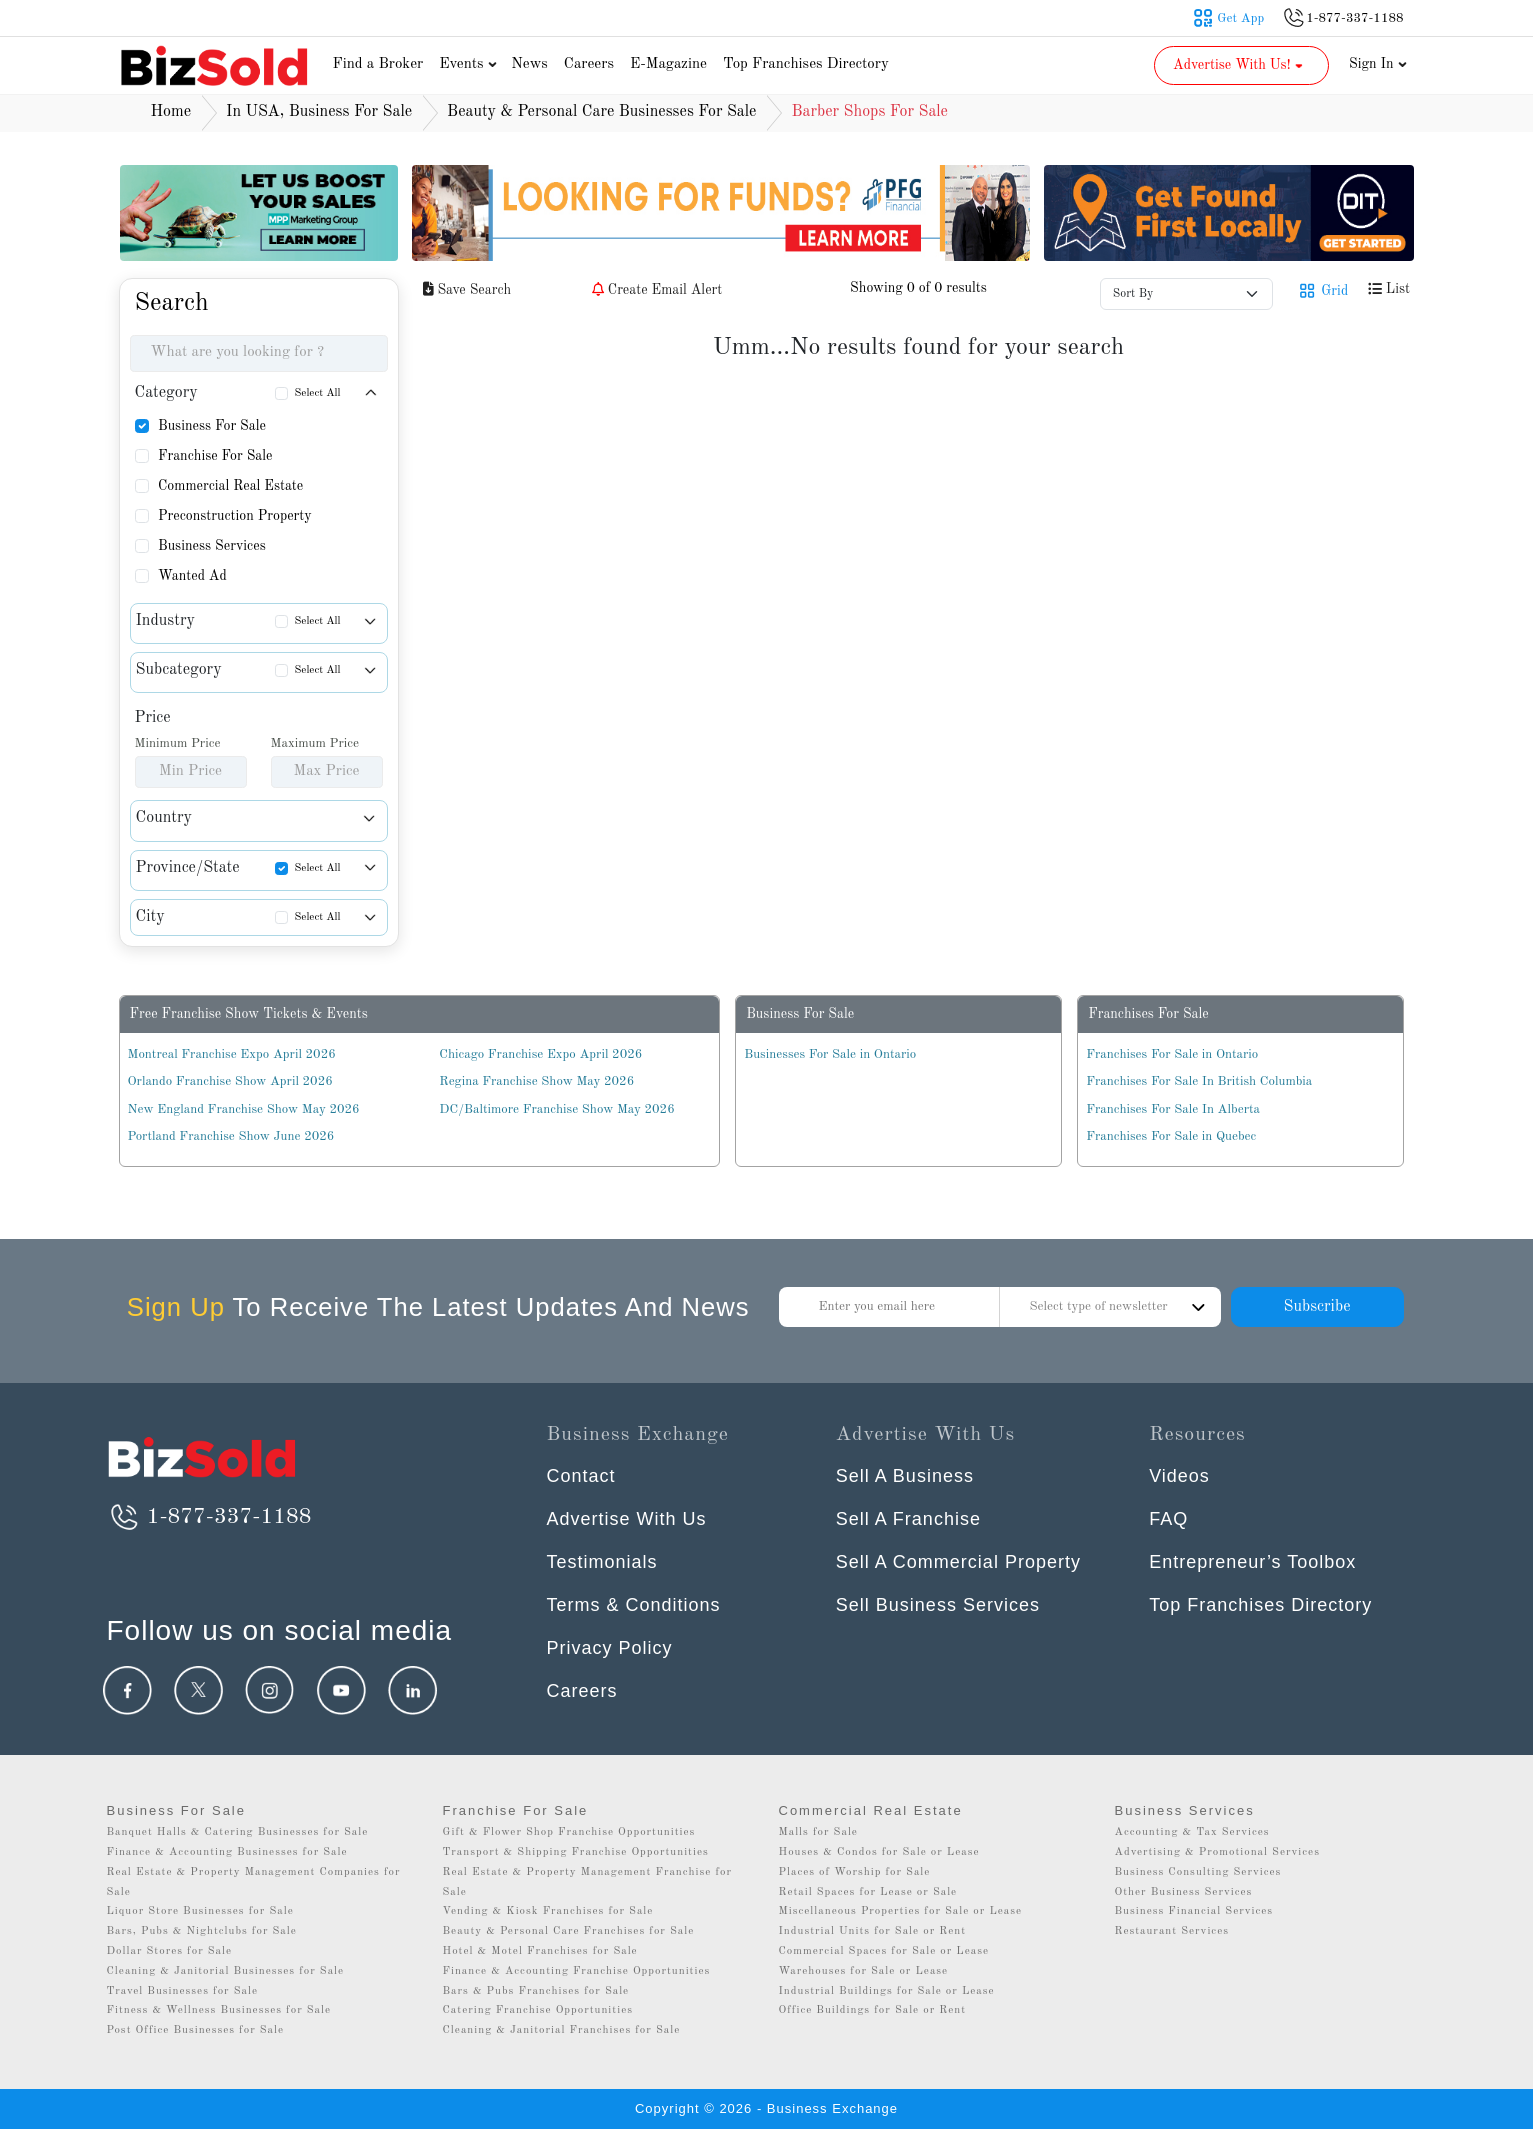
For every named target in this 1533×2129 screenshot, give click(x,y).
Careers (589, 64)
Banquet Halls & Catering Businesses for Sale (238, 1832)
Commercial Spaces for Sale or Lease (884, 1951)
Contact (581, 1476)
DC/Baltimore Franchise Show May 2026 (556, 1109)
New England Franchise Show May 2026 (244, 1109)
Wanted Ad (192, 576)
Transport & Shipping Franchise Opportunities (576, 1852)
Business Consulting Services (1198, 1872)
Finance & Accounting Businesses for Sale (227, 1852)
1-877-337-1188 (209, 1517)
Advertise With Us (627, 1519)
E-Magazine (668, 64)
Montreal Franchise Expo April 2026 (232, 1054)
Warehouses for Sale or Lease (864, 1971)
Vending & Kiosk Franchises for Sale (548, 1911)
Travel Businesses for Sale (183, 1991)
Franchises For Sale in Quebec (1171, 1136)
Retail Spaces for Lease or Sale (868, 1892)
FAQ (1168, 1519)
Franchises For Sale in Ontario (1172, 1054)
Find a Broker (378, 64)
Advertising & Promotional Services (1217, 1852)
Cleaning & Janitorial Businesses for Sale (226, 1971)
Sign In (1378, 64)
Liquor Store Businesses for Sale (200, 1911)
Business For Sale (212, 426)
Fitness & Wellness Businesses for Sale (219, 2010)
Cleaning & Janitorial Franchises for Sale (562, 2030)
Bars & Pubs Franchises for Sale (536, 1991)
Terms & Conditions (634, 1605)
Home (171, 112)
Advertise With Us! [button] (1239, 65)
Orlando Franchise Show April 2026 (230, 1081)
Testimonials (602, 1562)
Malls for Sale (818, 1832)
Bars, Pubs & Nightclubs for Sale (202, 1931)
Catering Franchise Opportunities (538, 2010)
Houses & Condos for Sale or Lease (879, 1852)
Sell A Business (905, 1476)
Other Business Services (1184, 1892)
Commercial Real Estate (230, 486)
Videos (1179, 1476)
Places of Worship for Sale (855, 1872)
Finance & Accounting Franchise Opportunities (577, 1971)
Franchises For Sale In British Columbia (1199, 1081)
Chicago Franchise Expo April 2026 (540, 1054)
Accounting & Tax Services (1192, 1832)
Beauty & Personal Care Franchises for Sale (569, 1931)
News (529, 64)
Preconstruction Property (235, 516)
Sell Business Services (938, 1605)
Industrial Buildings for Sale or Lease (887, 1991)
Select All (318, 393)
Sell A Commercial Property (958, 1562)
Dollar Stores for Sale (170, 1951)
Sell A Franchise (908, 1519)
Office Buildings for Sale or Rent (873, 2010)
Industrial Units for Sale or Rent (872, 1931)
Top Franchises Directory (806, 64)
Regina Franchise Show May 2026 (536, 1081)
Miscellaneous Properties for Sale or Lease (901, 1911)
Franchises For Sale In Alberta (1173, 1109)
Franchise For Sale (215, 456)
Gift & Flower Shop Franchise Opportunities (569, 1832)
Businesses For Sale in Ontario (830, 1054)
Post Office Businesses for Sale (196, 2030)
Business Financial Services (1194, 1911)
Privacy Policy (610, 1648)
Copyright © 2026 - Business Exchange (766, 2108)
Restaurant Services (1172, 1931)
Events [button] (470, 64)
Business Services (212, 546)
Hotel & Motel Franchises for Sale (540, 1951)
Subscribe (1316, 1307)
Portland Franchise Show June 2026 (231, 1136)
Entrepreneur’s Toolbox (1252, 1562)
